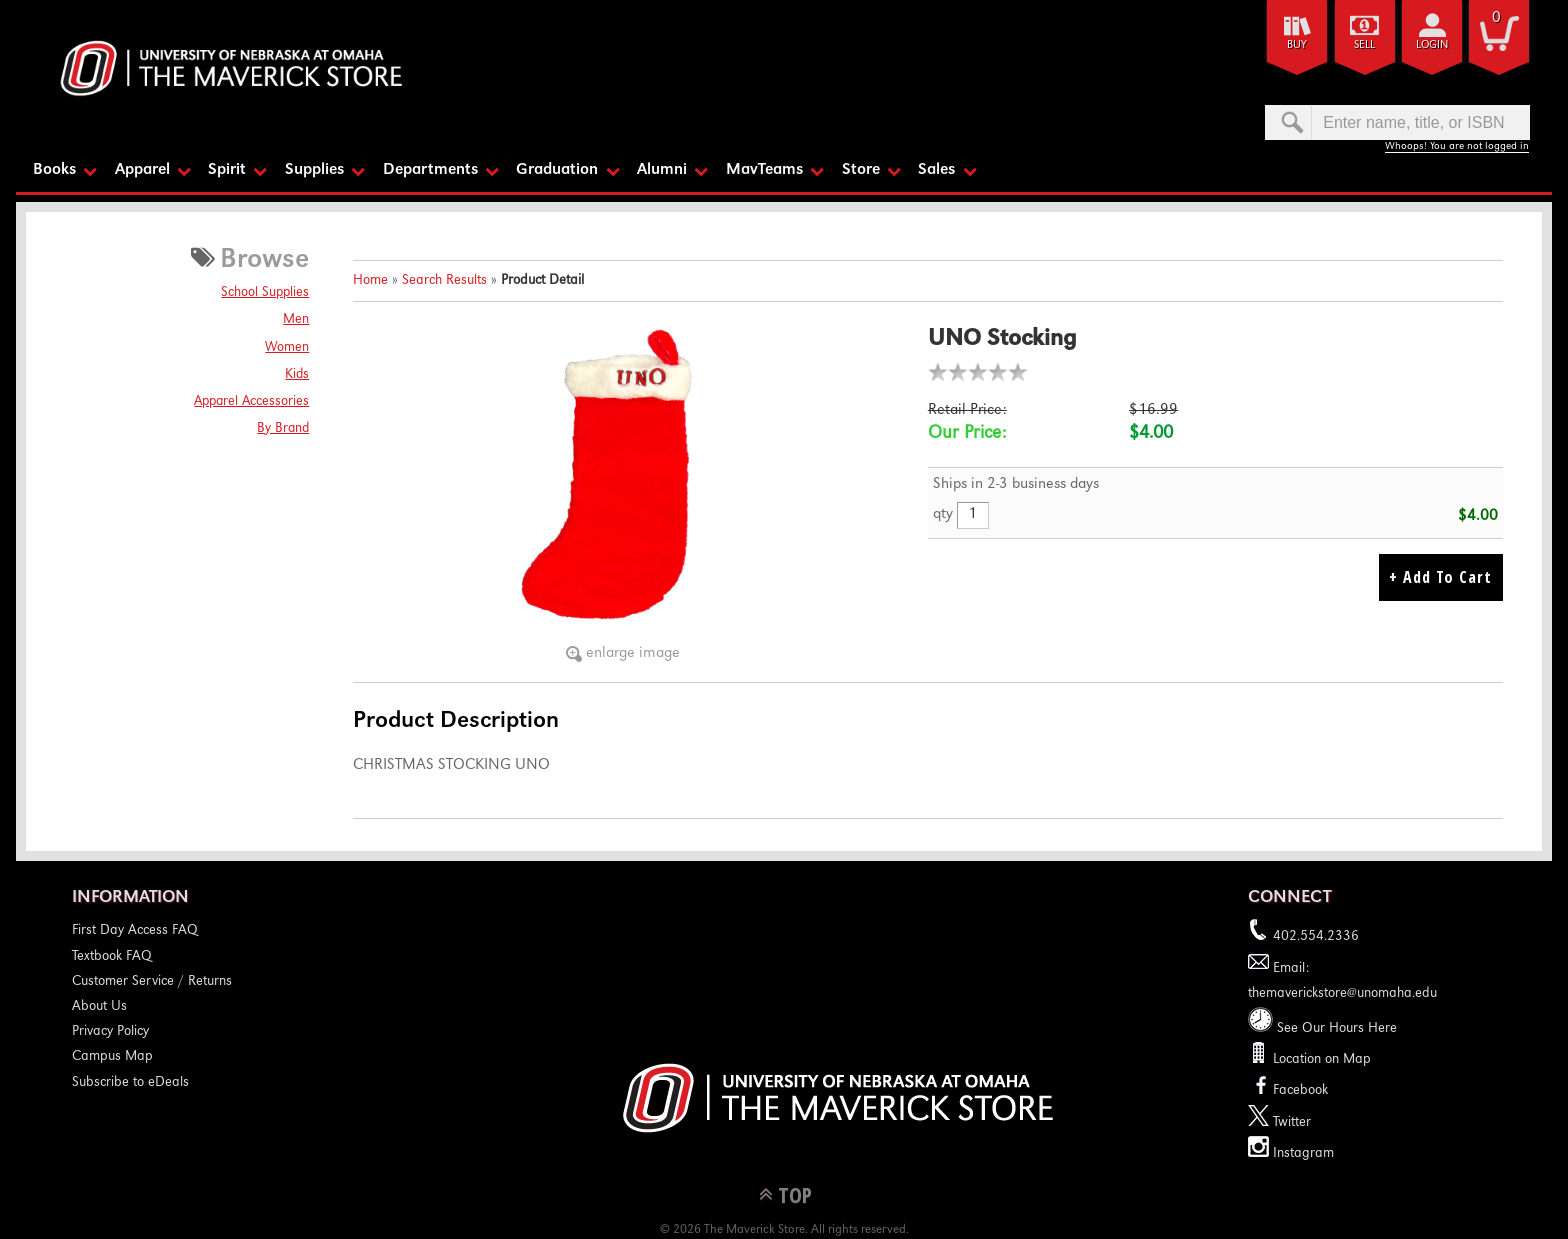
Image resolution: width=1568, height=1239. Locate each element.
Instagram (1291, 1152)
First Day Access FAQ (135, 930)
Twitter (1279, 1121)
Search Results (444, 280)
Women (287, 346)
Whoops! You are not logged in (1457, 146)
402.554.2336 (1303, 936)
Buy (1297, 45)
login (1432, 45)
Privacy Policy (110, 1031)
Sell (1364, 45)
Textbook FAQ (112, 955)
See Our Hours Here (1322, 1028)
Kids (297, 373)
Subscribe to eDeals (130, 1081)
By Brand (283, 428)
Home (370, 280)
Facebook (1288, 1090)
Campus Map (112, 1056)
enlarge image (633, 653)
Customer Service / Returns (152, 981)
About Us (99, 1006)
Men (296, 319)
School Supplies (265, 292)
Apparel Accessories (251, 400)
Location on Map (1320, 1059)
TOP (795, 1193)
